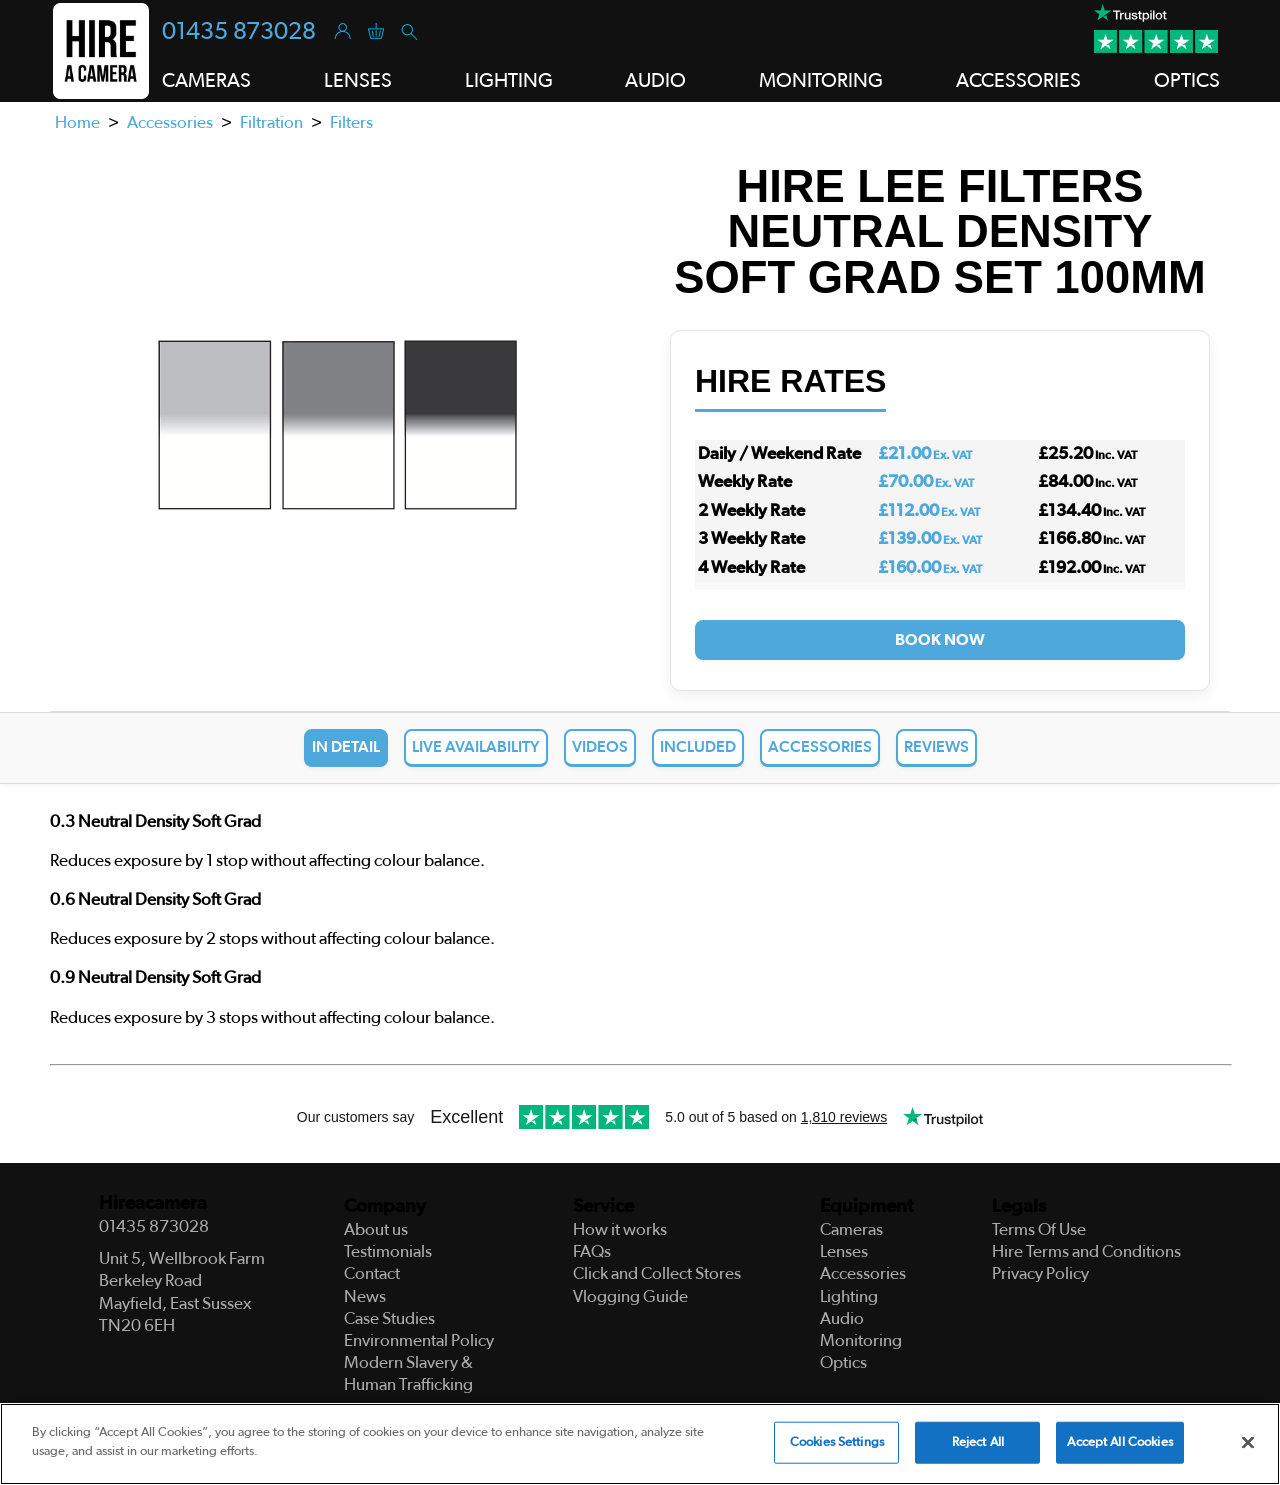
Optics (1187, 81)
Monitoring (821, 81)
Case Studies (389, 1318)
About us (376, 1229)
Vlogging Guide (630, 1296)
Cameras (206, 81)
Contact (372, 1273)
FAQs (592, 1251)
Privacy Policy (1040, 1273)
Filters (351, 122)
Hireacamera (153, 1203)
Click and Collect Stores (657, 1273)
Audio (655, 81)
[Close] (1248, 1442)
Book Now (940, 640)
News (365, 1296)
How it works (620, 1229)
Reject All (978, 1442)
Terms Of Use (1039, 1229)
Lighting (509, 81)
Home (77, 122)
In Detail (346, 747)
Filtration (271, 122)
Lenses (358, 81)
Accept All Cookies (1119, 1442)
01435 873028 (239, 32)
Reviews (936, 747)
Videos (600, 747)
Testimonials (388, 1251)
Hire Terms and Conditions (1086, 1251)
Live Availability (476, 747)
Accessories (1018, 81)
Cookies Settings (837, 1442)
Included (698, 747)
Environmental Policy (419, 1340)
